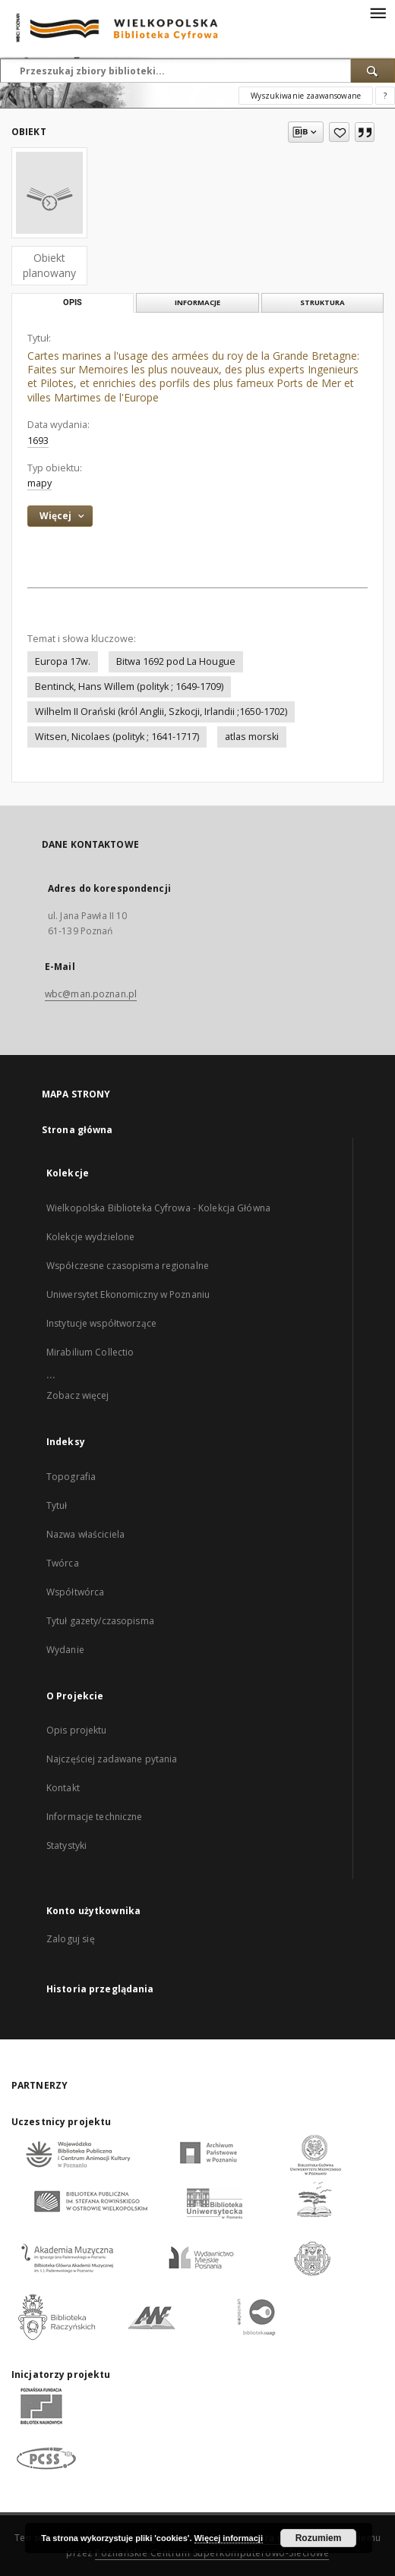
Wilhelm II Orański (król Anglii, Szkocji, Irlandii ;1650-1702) (161, 711)
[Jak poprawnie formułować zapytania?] (385, 96)
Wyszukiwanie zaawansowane (306, 95)
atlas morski (252, 736)
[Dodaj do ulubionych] (339, 132)
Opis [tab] (72, 302)
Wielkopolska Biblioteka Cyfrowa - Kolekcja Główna (158, 1207)
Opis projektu (76, 1730)
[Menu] (377, 12)
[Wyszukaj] (373, 70)
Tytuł (57, 1505)
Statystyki (66, 1845)
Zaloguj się (70, 1938)
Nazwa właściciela (85, 1534)
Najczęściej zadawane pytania (111, 1758)
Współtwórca (75, 1592)
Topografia (71, 1476)
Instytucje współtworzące (101, 1323)
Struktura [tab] (322, 302)
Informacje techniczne (94, 1816)
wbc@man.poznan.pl (91, 993)
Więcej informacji (228, 2538)
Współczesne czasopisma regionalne (127, 1265)
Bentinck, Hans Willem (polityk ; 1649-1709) (129, 686)
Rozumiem (318, 2538)
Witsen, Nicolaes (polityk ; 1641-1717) (117, 736)
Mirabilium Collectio (90, 1352)
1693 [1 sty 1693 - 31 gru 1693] (38, 440)
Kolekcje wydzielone (90, 1236)
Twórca (62, 1563)
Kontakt (63, 1787)
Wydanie (65, 1649)
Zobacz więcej (77, 1395)
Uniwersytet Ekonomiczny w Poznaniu (128, 1294)
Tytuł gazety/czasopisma (100, 1620)
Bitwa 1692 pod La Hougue (175, 661)
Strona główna (77, 1129)
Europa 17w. (62, 661)
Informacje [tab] (197, 302)
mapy (39, 483)
